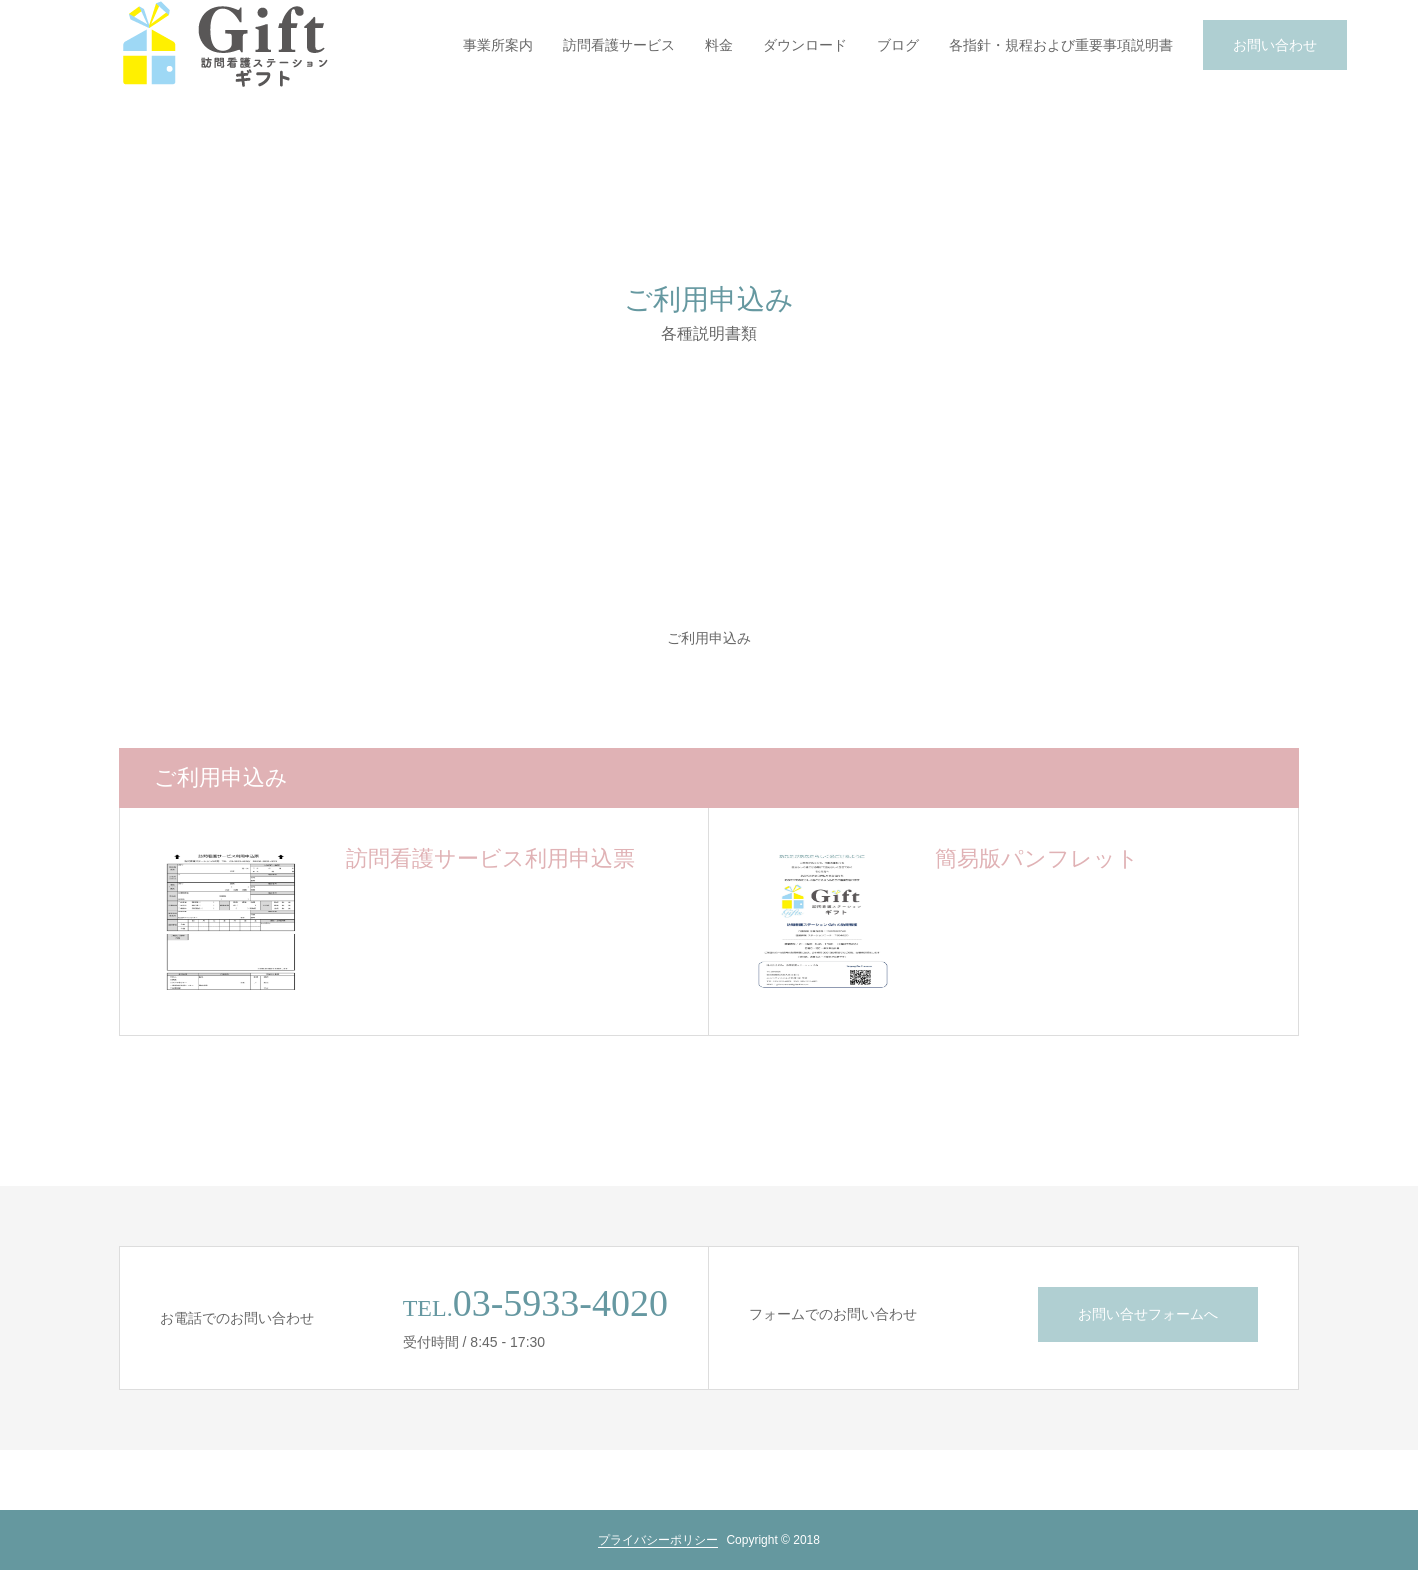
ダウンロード (805, 45)
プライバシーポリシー (658, 1540)
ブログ (898, 45)
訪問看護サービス (619, 45)
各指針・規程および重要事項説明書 (1061, 45)
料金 (719, 45)
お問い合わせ (1275, 45)
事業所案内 (498, 45)
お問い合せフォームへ (1148, 1314)
